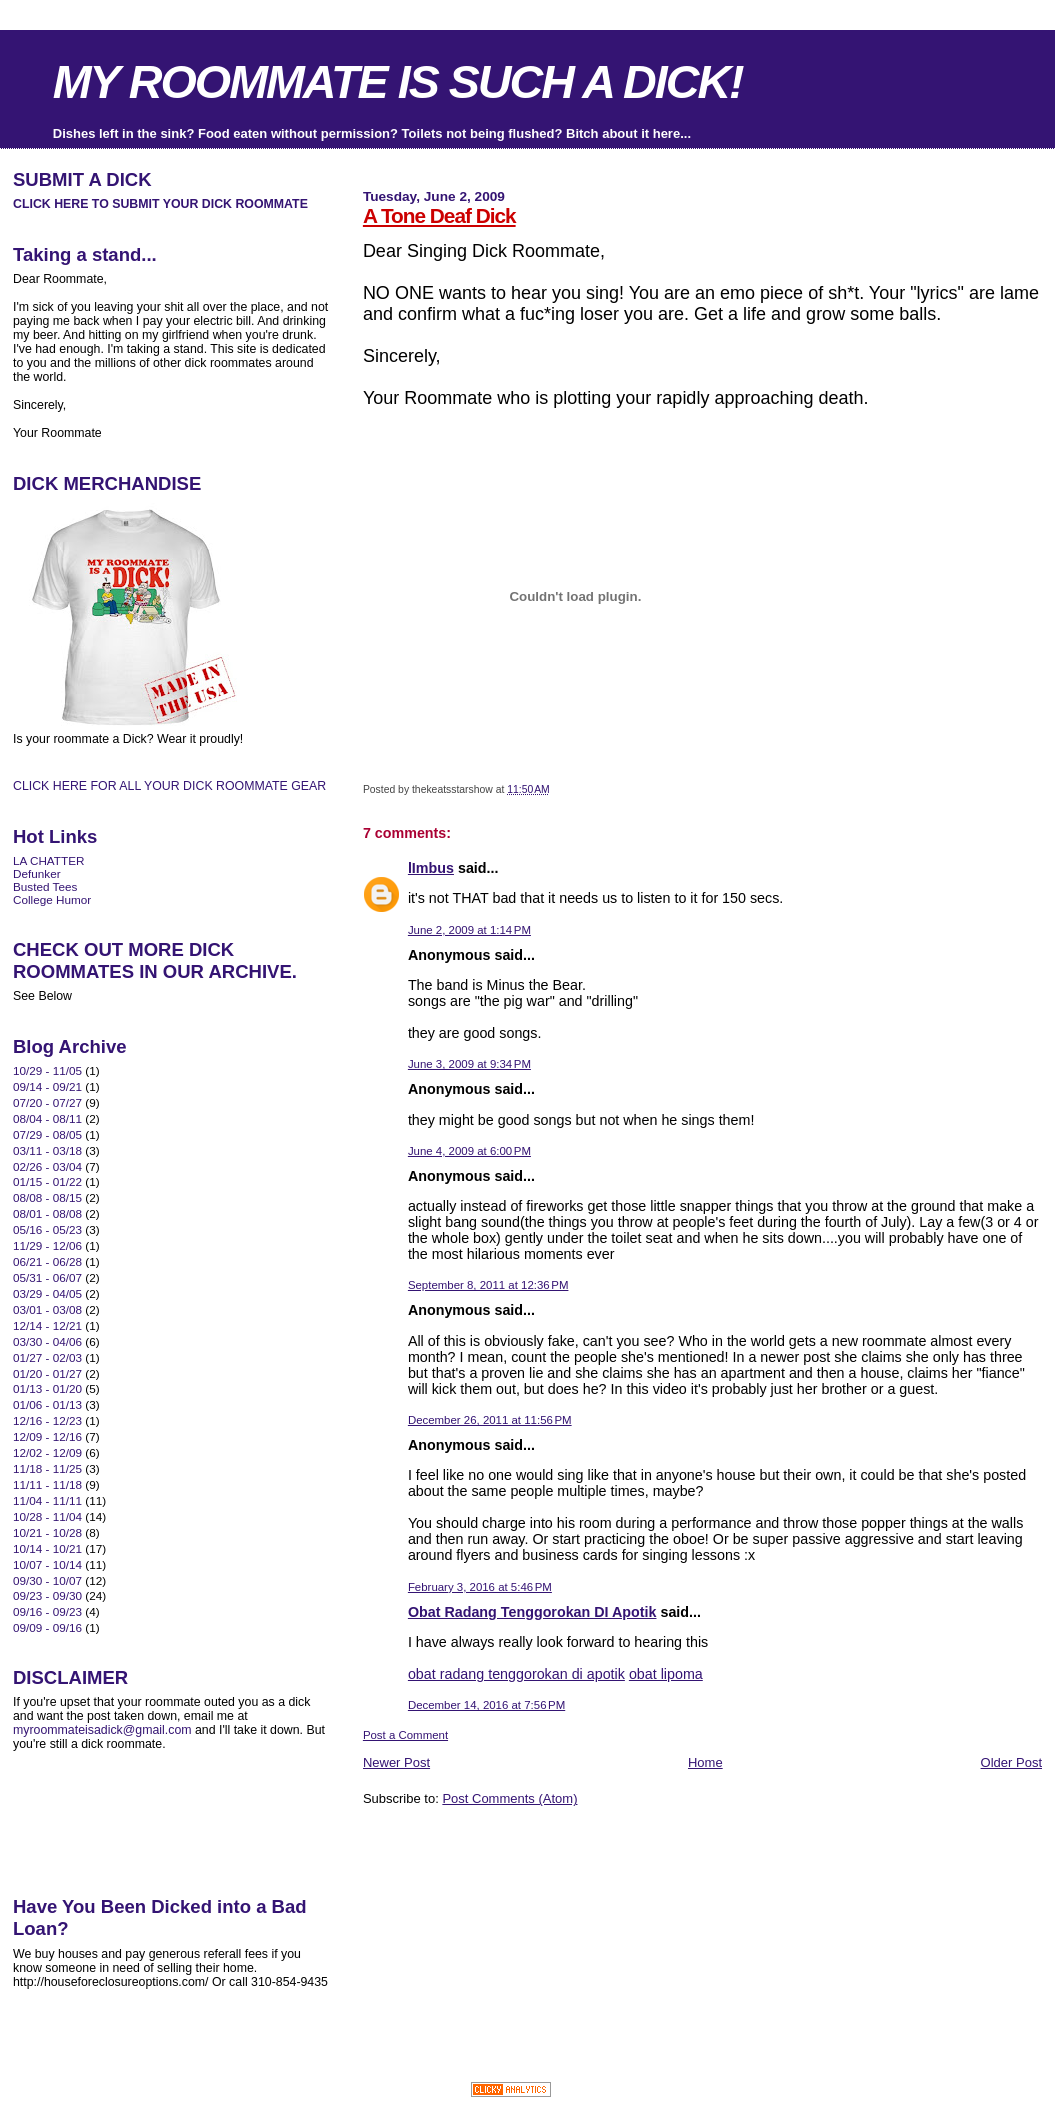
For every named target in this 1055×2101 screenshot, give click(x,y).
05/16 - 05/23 (47, 1229)
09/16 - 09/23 (47, 1611)
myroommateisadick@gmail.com (102, 1730)
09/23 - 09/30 (47, 1595)
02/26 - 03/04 (47, 1166)
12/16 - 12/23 (47, 1420)
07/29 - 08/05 (47, 1134)
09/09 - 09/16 (47, 1627)
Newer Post (396, 1762)
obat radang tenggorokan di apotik (516, 1674)
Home (705, 1762)
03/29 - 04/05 (47, 1293)
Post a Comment (405, 1735)
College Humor (52, 899)
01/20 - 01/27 (47, 1373)
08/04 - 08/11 (47, 1118)
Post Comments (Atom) (509, 1798)
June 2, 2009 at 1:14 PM (469, 930)
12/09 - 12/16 (47, 1436)
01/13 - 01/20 (47, 1388)
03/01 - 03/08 (47, 1309)
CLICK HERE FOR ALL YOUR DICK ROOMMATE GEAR (169, 786)
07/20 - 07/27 (47, 1102)
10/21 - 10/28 (47, 1532)
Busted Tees (45, 886)
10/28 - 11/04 (47, 1516)
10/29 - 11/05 (47, 1070)
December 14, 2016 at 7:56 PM (486, 1705)
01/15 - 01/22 (47, 1181)
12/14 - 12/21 (47, 1325)
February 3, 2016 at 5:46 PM (480, 1587)
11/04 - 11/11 (47, 1500)
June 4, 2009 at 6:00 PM (469, 1151)
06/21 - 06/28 (47, 1261)
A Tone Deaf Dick (439, 215)
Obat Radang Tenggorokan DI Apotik (532, 1612)
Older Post (1011, 1762)
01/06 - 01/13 (47, 1404)
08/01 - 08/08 (47, 1213)
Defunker (37, 873)
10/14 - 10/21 (47, 1548)
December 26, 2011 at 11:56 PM (490, 1420)
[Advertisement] (597, 1852)
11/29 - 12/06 (47, 1245)
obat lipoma (666, 1674)
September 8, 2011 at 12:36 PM (488, 1285)
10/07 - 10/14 (47, 1564)
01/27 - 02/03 (47, 1357)
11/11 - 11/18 (47, 1484)
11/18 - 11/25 (47, 1468)
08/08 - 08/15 (47, 1197)
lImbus (431, 868)
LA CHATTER (48, 860)
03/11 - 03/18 (47, 1150)
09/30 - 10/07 (47, 1580)
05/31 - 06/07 (47, 1277)
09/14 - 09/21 (47, 1086)
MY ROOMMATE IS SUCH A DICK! (398, 82)
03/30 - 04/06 (47, 1341)
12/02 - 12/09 (47, 1452)
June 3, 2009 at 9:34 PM (469, 1064)
